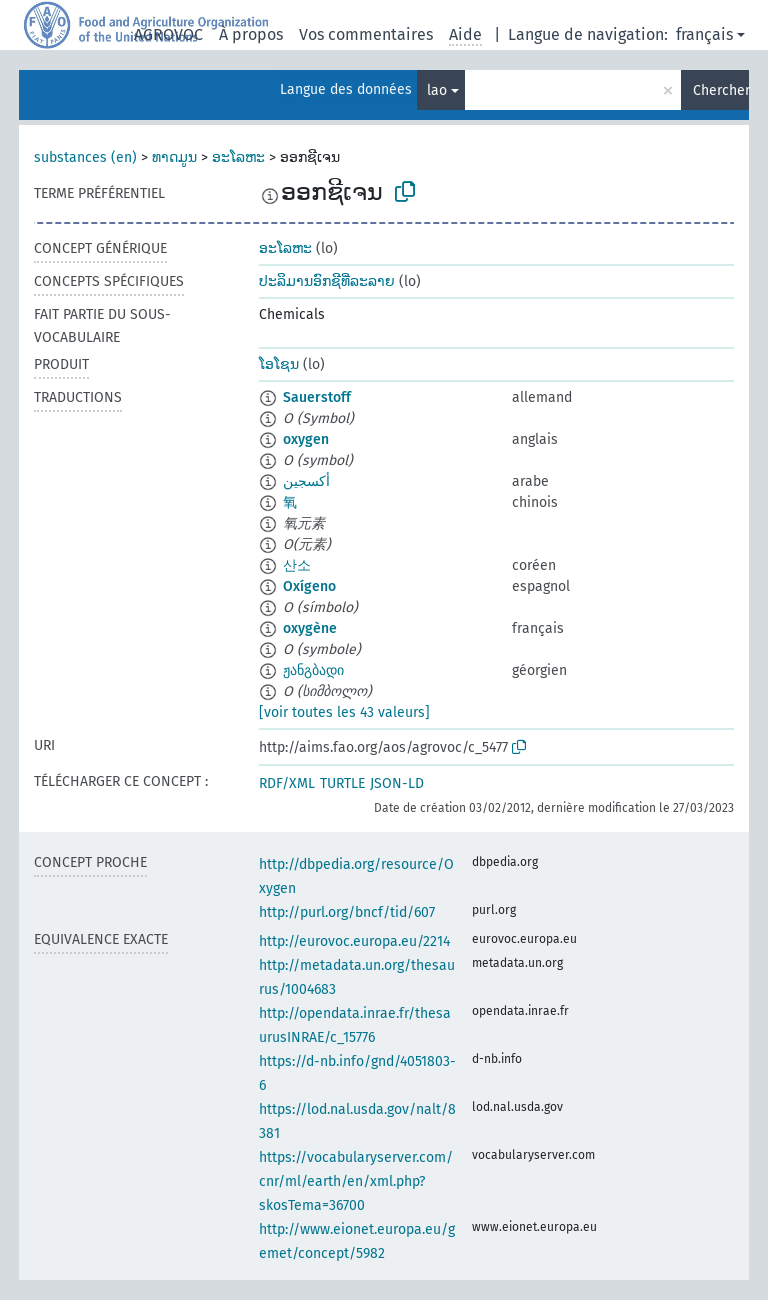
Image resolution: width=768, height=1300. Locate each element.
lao (437, 90)
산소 (297, 565)
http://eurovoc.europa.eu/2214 (354, 941)
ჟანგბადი (313, 670)
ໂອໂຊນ (279, 364)
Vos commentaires (366, 34)
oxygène (310, 628)
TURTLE (342, 783)
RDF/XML (287, 783)
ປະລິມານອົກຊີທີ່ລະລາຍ (327, 281)
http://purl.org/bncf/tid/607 (347, 912)
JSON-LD (397, 783)
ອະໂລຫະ (238, 157)
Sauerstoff (317, 397)
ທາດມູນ (174, 157)
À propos (251, 34)
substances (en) (85, 157)
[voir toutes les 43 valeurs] (344, 712)
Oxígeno (309, 586)
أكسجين (306, 481)
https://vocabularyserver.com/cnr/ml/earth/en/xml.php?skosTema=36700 (356, 1181)
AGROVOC (168, 34)
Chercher (721, 90)
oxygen (306, 439)
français (704, 34)
